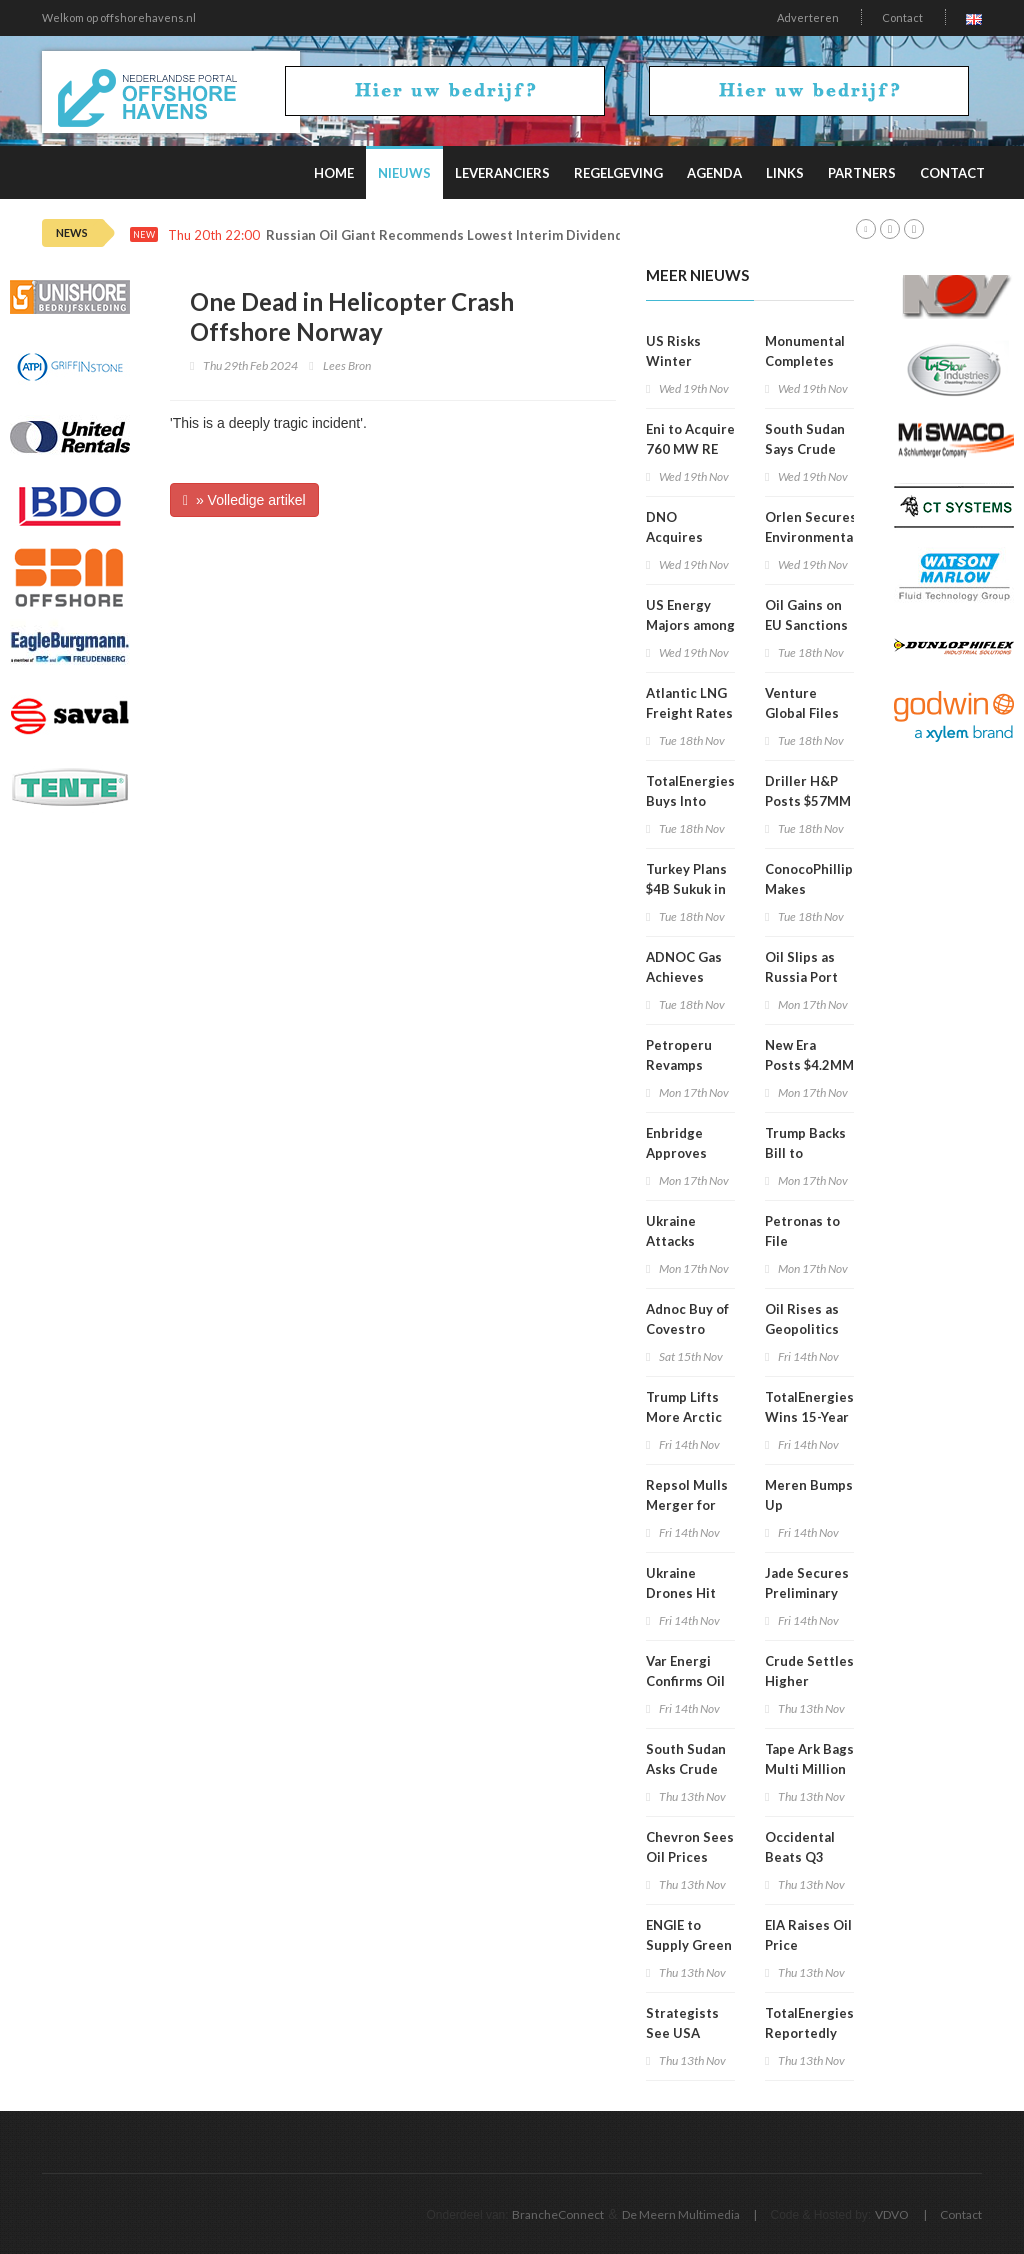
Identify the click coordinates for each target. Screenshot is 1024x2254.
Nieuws (404, 173)
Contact (902, 17)
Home (334, 173)
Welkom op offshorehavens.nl (119, 17)
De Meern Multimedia (681, 2214)
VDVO (892, 2214)
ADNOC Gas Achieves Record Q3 (684, 977)
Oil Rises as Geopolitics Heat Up (802, 1329)
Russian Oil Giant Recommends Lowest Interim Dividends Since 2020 (484, 235)
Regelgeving (618, 173)
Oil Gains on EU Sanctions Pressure (806, 625)
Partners (862, 173)
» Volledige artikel (244, 500)
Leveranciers (502, 173)
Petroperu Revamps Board (679, 1065)
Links (785, 173)
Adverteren (808, 17)
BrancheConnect (558, 2214)
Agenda (714, 173)
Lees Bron (347, 365)
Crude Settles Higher (809, 1671)
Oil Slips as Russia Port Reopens (801, 977)
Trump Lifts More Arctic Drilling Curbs (690, 1417)
